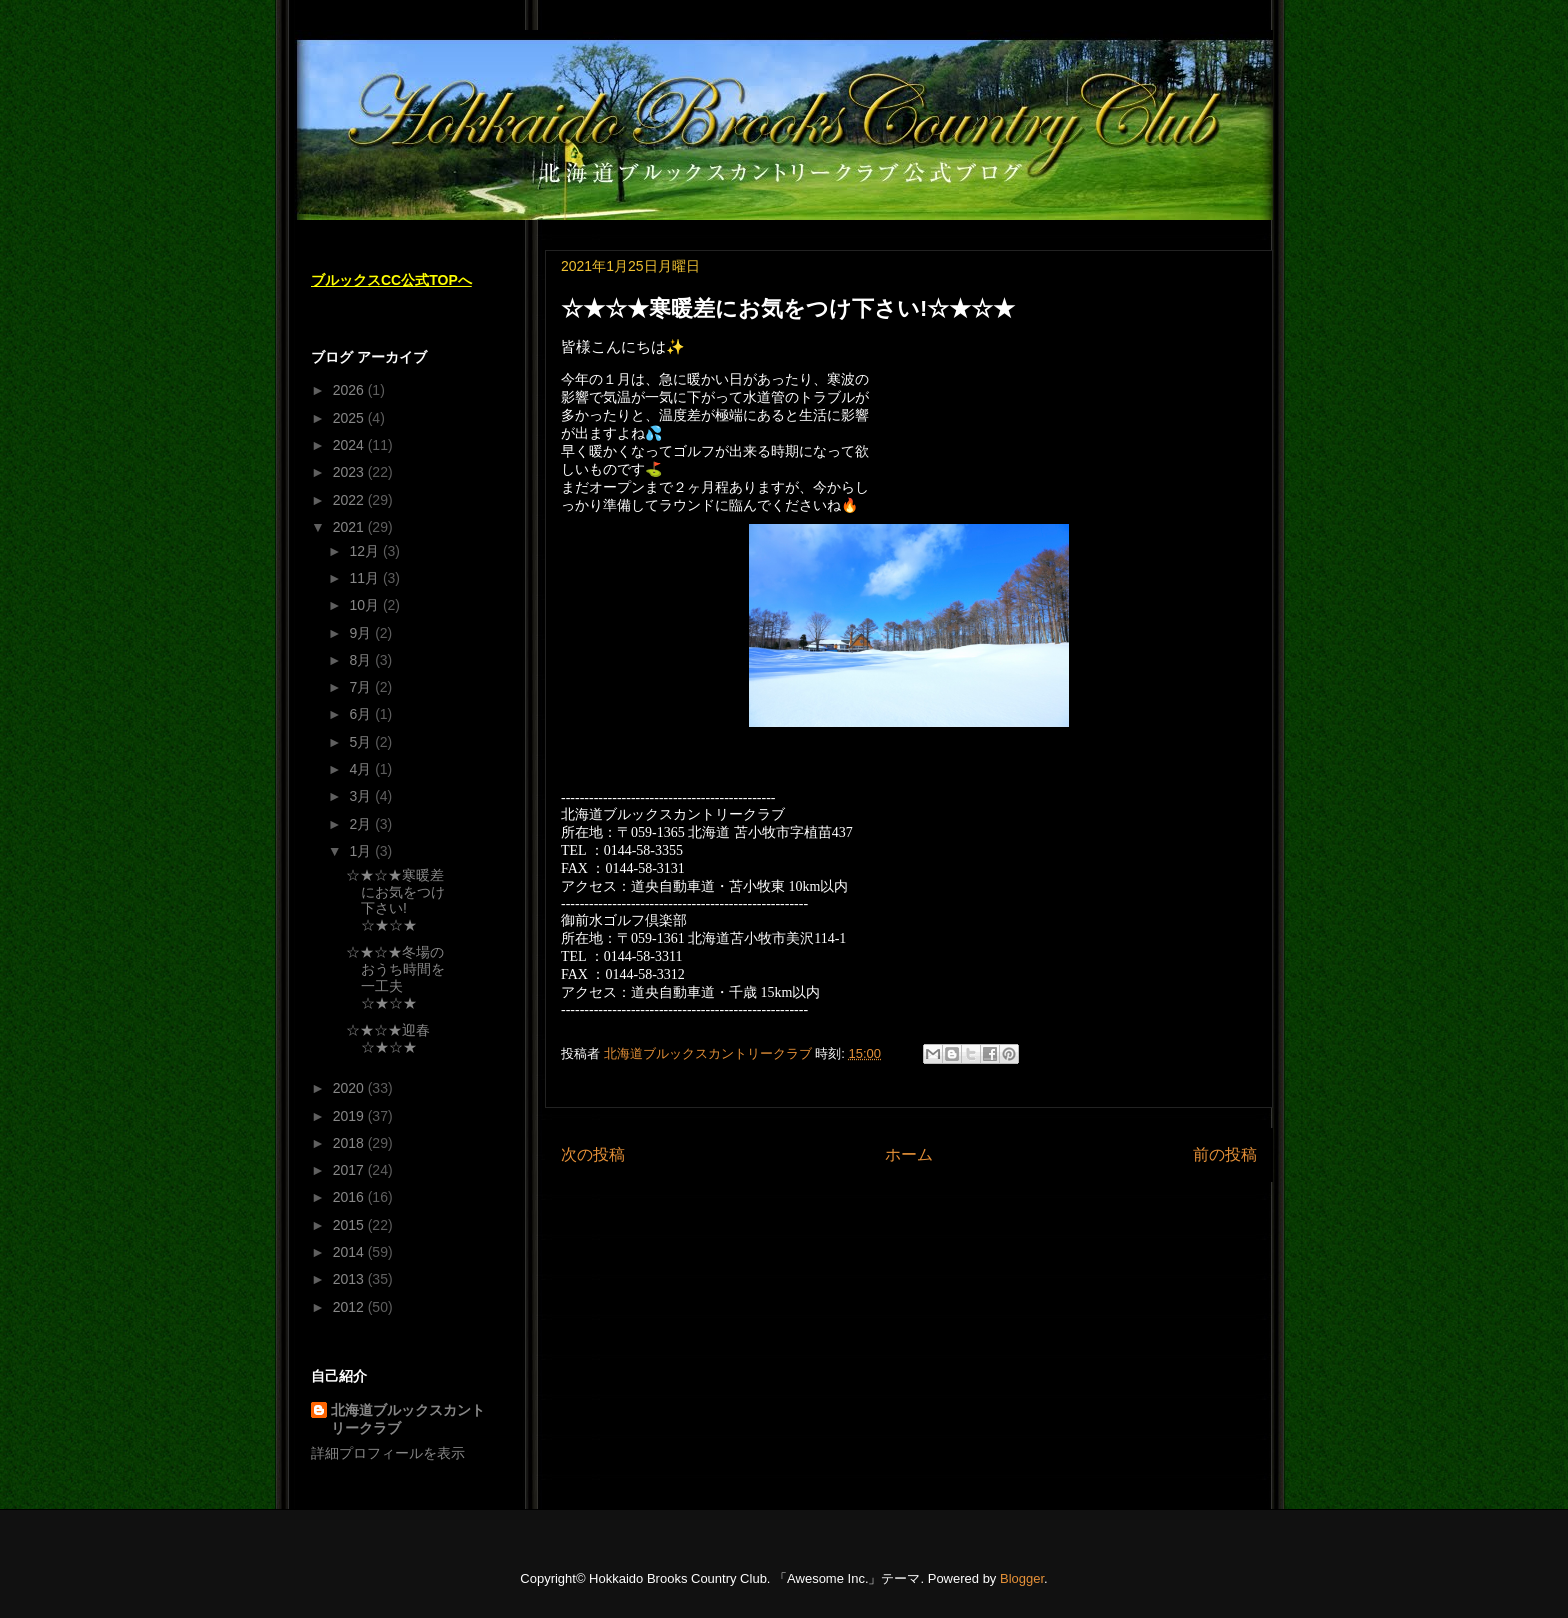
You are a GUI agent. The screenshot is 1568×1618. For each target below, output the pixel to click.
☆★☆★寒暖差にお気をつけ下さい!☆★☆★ (395, 900)
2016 (350, 1197)
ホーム (909, 1154)
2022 (350, 500)
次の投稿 (593, 1154)
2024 (350, 445)
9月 (362, 633)
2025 (350, 418)
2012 (350, 1307)
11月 (365, 578)
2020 (350, 1088)
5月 (362, 742)
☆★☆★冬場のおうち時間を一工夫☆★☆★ (395, 977)
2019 (350, 1116)
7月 (362, 687)
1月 (362, 851)
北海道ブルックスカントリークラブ (408, 1419)
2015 (350, 1225)
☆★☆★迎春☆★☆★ (388, 1038)
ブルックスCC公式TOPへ (391, 280)
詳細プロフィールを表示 (388, 1453)
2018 (350, 1143)
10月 (365, 605)
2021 (350, 527)
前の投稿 (1225, 1154)
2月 (362, 824)
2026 (350, 390)
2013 (350, 1279)
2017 (350, 1170)
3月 (362, 796)
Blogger (1022, 1578)
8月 (362, 660)
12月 (365, 551)
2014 (350, 1252)
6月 (362, 714)
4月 (362, 769)
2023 (350, 472)
